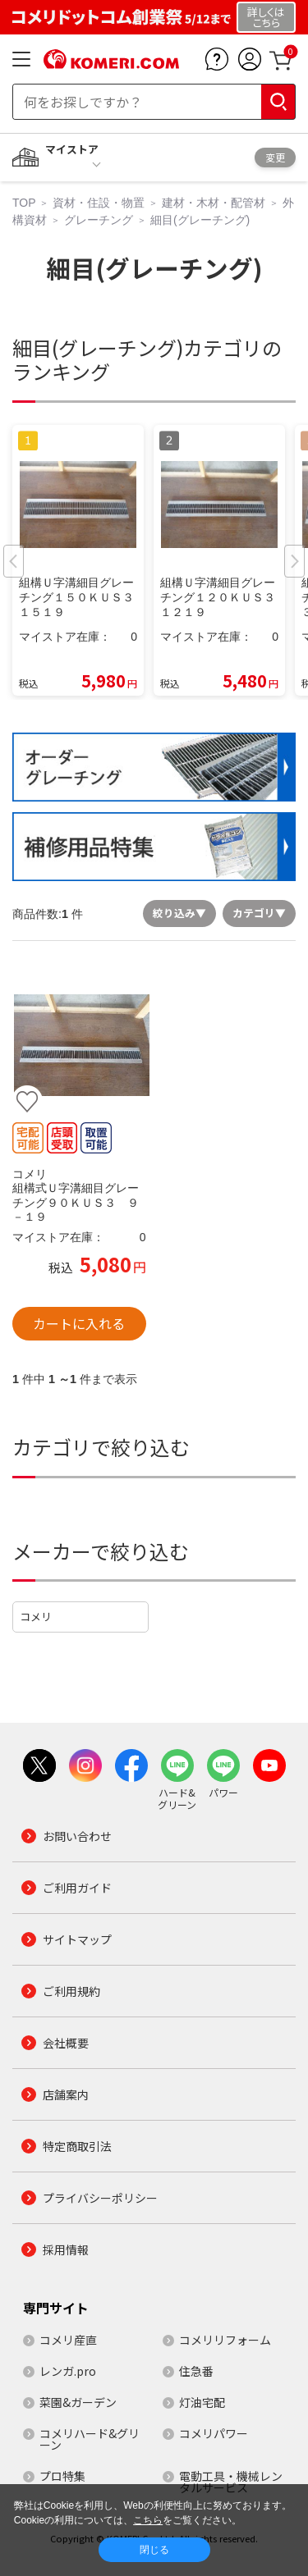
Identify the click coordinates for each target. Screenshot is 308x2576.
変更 (275, 157)
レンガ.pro (67, 2371)
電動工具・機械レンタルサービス (231, 2481)
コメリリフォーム (225, 2339)
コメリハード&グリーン (89, 2439)
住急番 (196, 2371)
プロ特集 (62, 2476)
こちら (148, 2520)
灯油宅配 (202, 2402)
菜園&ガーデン (78, 2402)
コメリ (36, 1616)
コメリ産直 (68, 2339)
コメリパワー (213, 2433)
